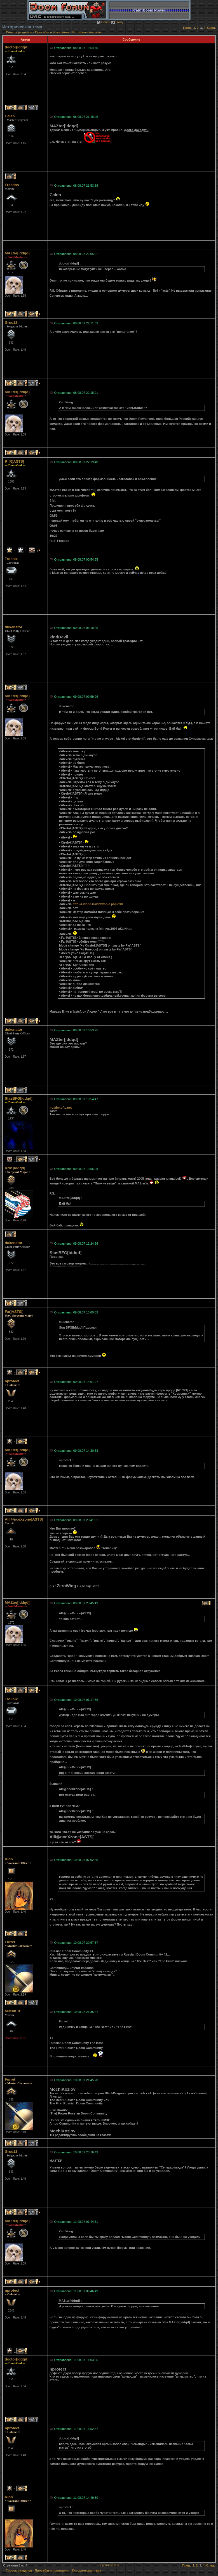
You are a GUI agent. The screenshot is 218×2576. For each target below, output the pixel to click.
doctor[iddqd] (16, 47)
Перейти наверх (109, 2565)
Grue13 (11, 322)
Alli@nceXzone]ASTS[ (24, 1519)
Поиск (103, 22)
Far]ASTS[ (14, 1312)
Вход (117, 22)
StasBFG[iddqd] (18, 1098)
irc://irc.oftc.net (61, 1107)
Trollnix (11, 559)
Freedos (12, 185)
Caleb (10, 116)
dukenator (13, 627)
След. (211, 27)
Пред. (187, 27)
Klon (9, 1859)
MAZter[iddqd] (17, 253)
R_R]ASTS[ (14, 461)
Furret (10, 1942)
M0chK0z (12, 2011)
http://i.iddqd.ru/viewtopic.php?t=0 (98, 904)
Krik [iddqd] (15, 1168)
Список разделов (19, 32)
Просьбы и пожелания (52, 32)
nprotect (12, 1381)
